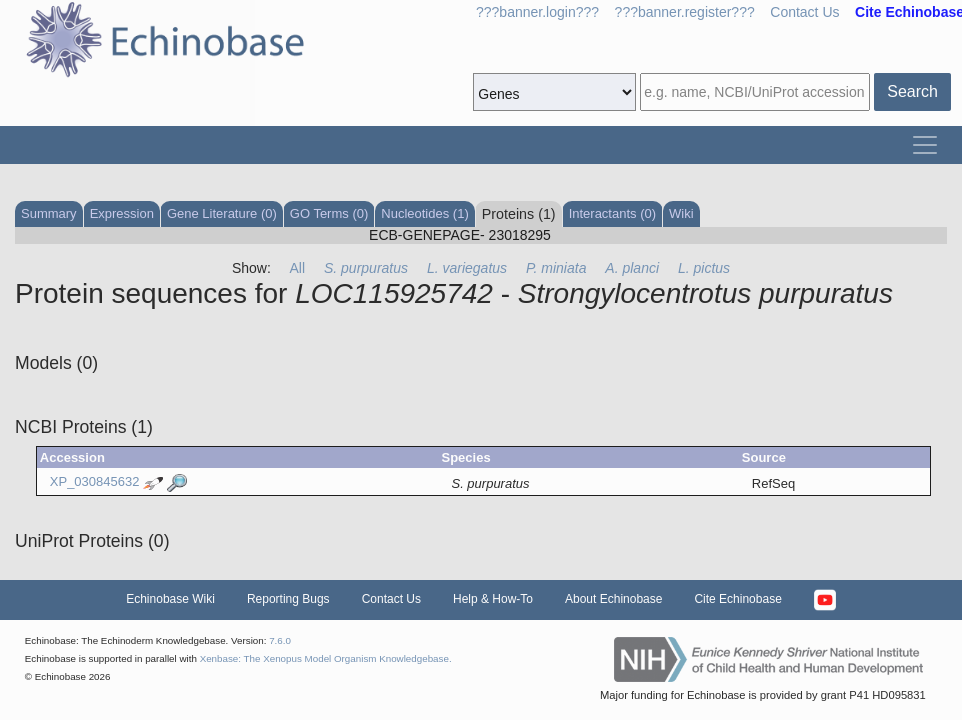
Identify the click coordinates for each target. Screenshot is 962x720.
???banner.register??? (685, 12)
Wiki (681, 213)
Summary (49, 213)
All (298, 268)
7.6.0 (280, 640)
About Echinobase (613, 599)
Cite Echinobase (737, 599)
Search (912, 91)
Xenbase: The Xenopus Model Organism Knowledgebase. (326, 658)
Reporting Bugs (288, 599)
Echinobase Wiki (170, 599)
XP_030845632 (95, 482)
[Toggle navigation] (925, 145)
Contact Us (804, 12)
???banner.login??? (537, 12)
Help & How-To (493, 599)
